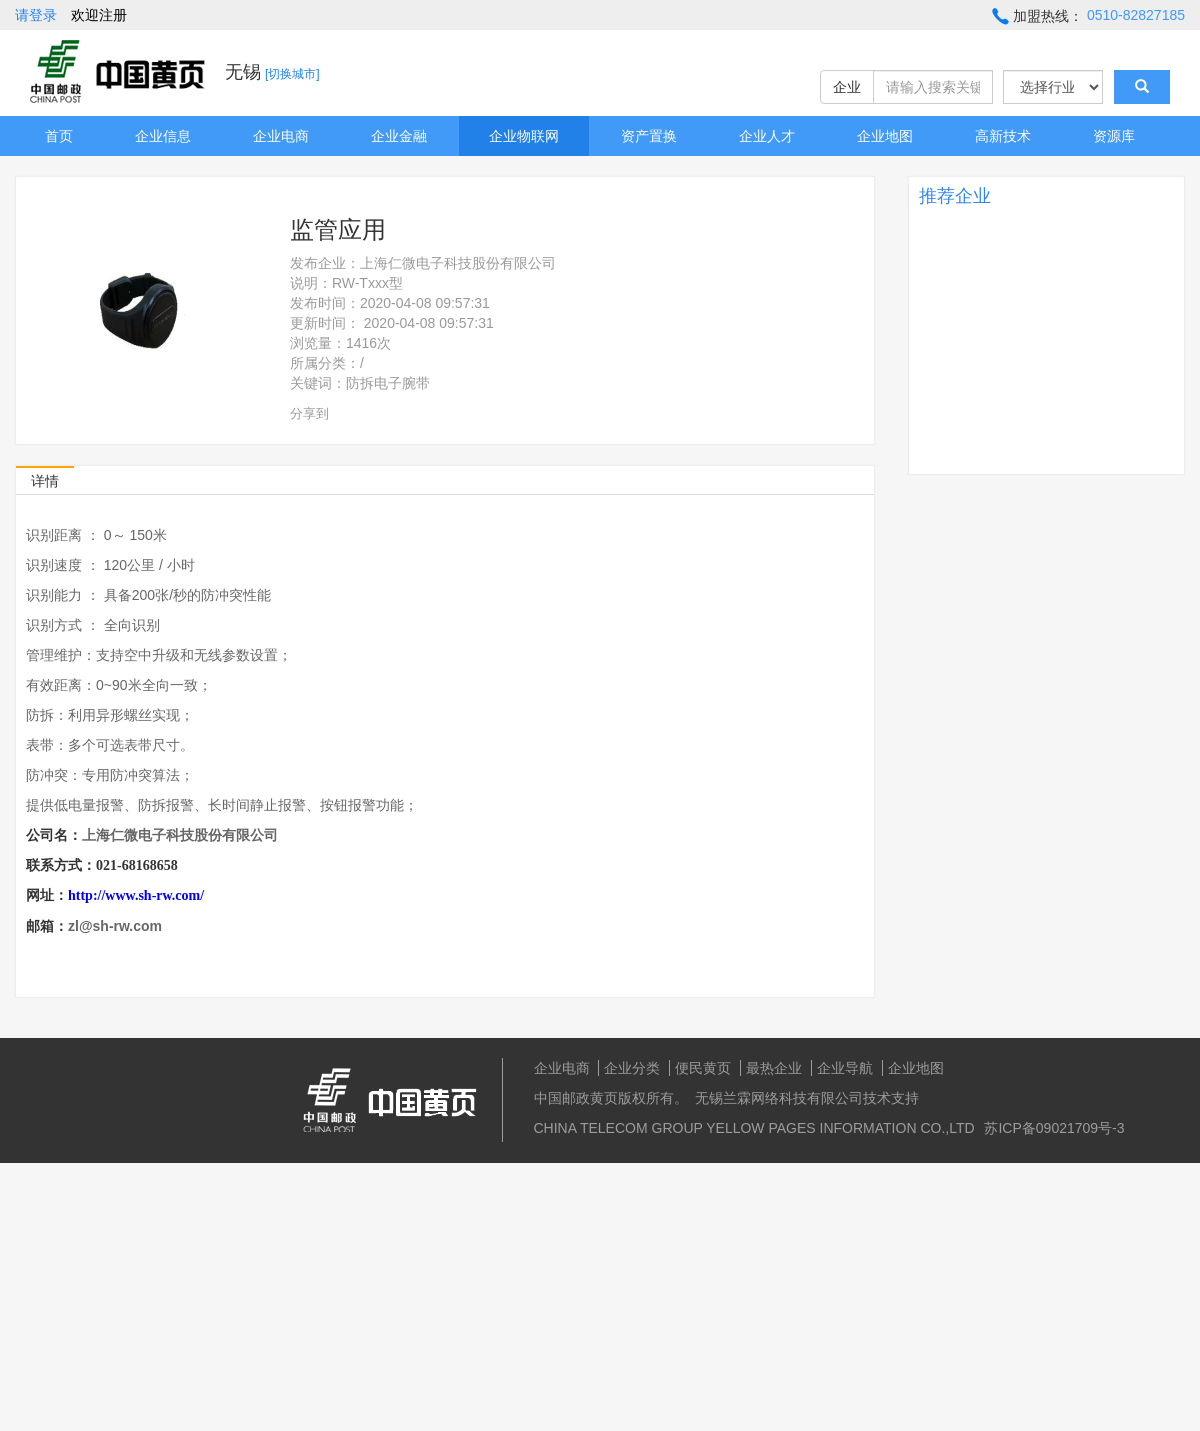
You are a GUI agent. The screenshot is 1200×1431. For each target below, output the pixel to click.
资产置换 (649, 136)
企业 (847, 87)
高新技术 (1003, 136)
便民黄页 (703, 1068)
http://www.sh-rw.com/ (136, 895)
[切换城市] (292, 74)
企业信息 (163, 136)
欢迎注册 (99, 15)
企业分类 (632, 1068)
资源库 (1114, 136)
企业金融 (399, 136)
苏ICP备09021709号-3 (1054, 1128)
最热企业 (774, 1068)
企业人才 (767, 136)
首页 (59, 136)
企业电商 (281, 136)
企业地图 (885, 136)
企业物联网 (524, 136)
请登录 (36, 15)
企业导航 (845, 1068)
